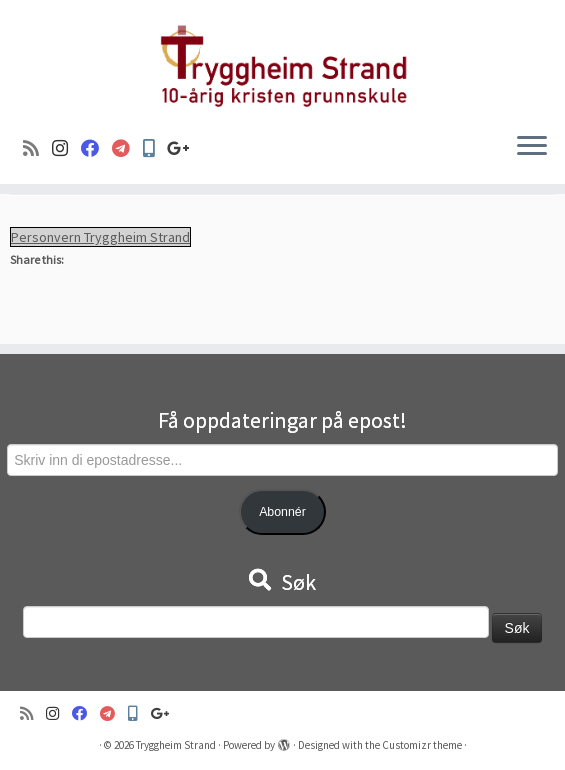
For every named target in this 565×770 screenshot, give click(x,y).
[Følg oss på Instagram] (66, 148)
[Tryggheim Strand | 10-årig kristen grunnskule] (282, 58)
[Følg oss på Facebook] (96, 148)
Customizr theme (422, 745)
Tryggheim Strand (176, 745)
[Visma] (127, 148)
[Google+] (185, 148)
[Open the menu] (532, 148)
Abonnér (282, 512)
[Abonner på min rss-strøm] (37, 148)
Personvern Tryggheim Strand (100, 237)
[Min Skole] (155, 148)
